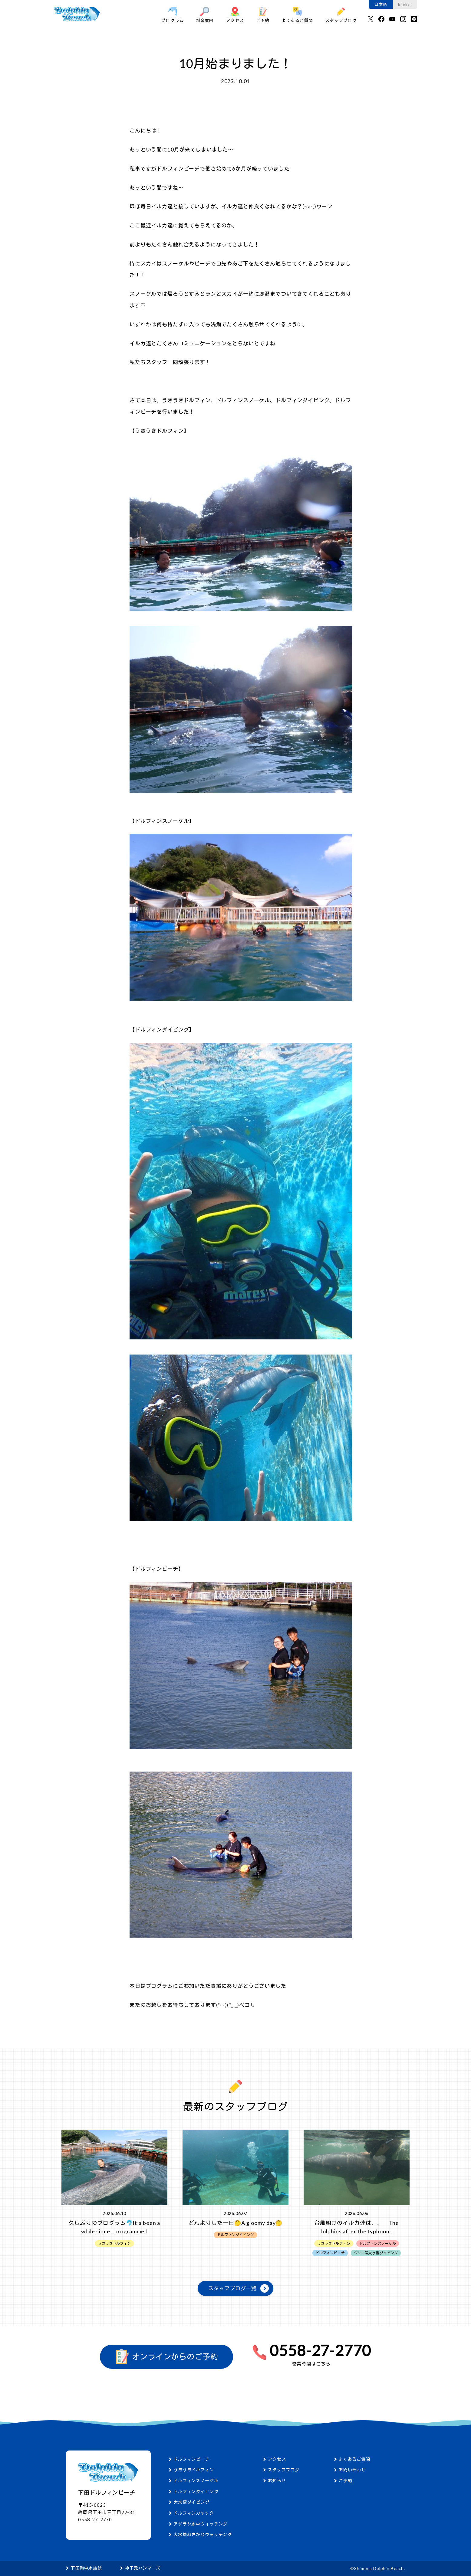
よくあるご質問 (297, 15)
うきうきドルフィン (193, 2469)
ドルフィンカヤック (193, 2513)
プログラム (172, 15)
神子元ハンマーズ (143, 2568)
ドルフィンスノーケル (196, 2480)
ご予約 (263, 15)
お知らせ (277, 2480)
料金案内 (205, 15)
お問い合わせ (352, 2469)
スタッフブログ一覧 (232, 2288)
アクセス (235, 15)
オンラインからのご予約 (166, 2356)
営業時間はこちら (311, 2363)
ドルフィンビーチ (191, 2459)
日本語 (380, 4)
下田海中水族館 (86, 2568)
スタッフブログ (341, 15)
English (405, 4)
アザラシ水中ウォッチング (200, 2523)
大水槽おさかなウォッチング (202, 2534)
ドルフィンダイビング (196, 2491)
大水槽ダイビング (191, 2502)
